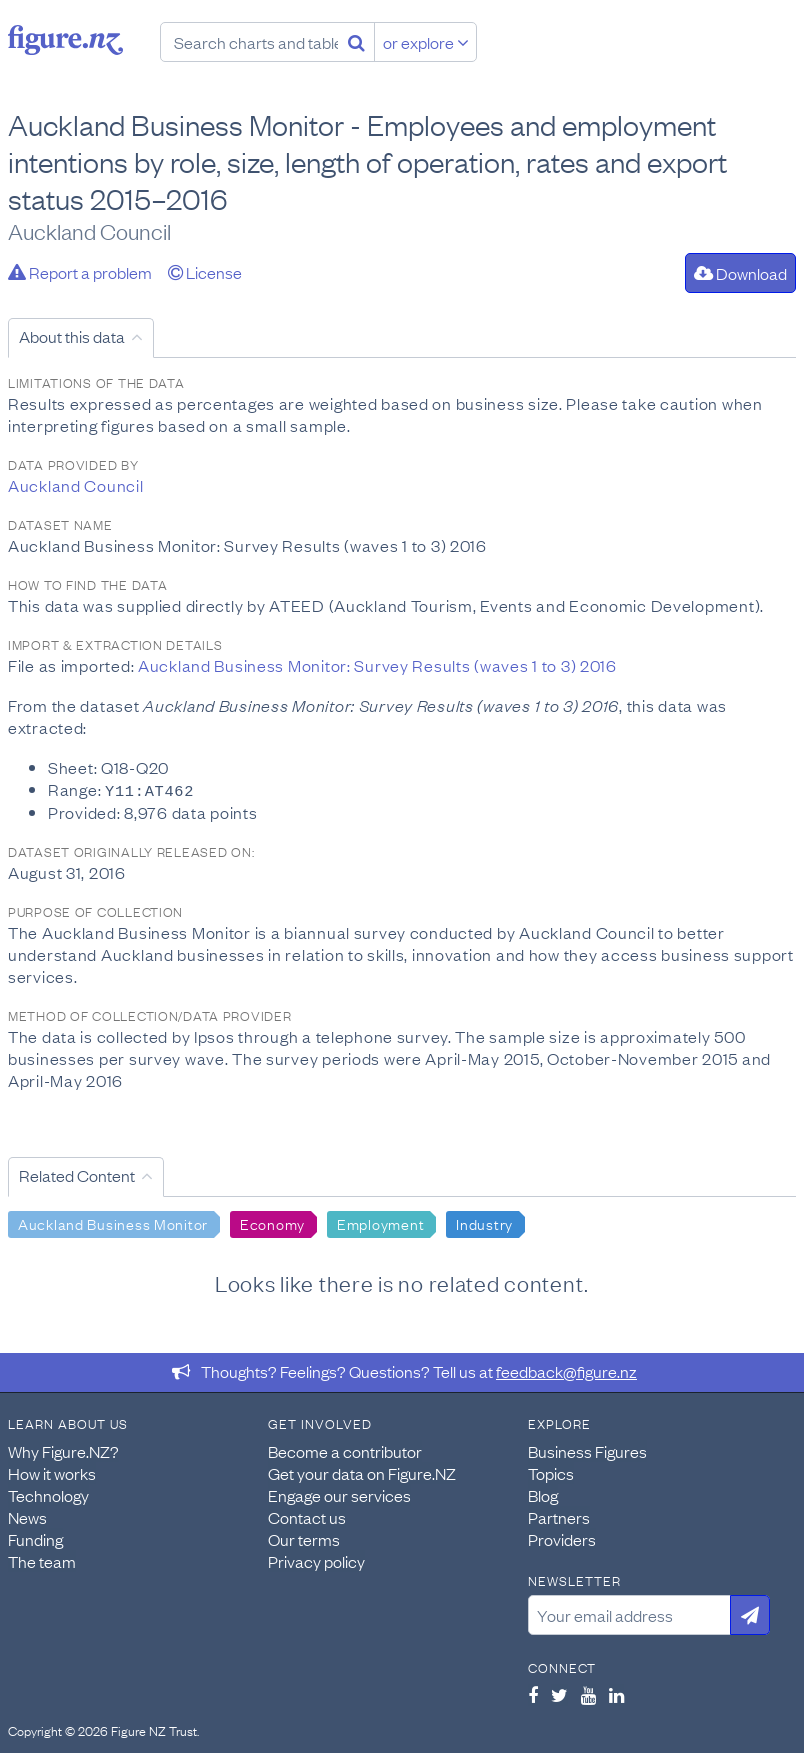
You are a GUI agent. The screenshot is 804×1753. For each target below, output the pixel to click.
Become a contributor (345, 1450)
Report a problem (80, 272)
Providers (562, 1538)
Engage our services (339, 1494)
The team (42, 1560)
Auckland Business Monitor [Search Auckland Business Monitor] (113, 1222)
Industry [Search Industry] (484, 1222)
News (27, 1516)
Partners (559, 1516)
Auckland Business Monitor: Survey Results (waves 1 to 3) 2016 (377, 665)
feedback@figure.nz (566, 1370)
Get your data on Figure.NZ (362, 1472)
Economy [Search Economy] (272, 1222)
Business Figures (587, 1450)
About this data (72, 336)
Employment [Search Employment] (380, 1222)
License (205, 272)
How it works (52, 1472)
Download (740, 273)
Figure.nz (65, 40)
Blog (543, 1494)
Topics (551, 1472)
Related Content (77, 1174)
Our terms (304, 1538)
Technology (48, 1494)
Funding (35, 1538)
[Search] (356, 42)
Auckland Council (76, 485)
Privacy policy (316, 1560)
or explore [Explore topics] (426, 42)
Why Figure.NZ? (63, 1450)
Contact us (307, 1516)
